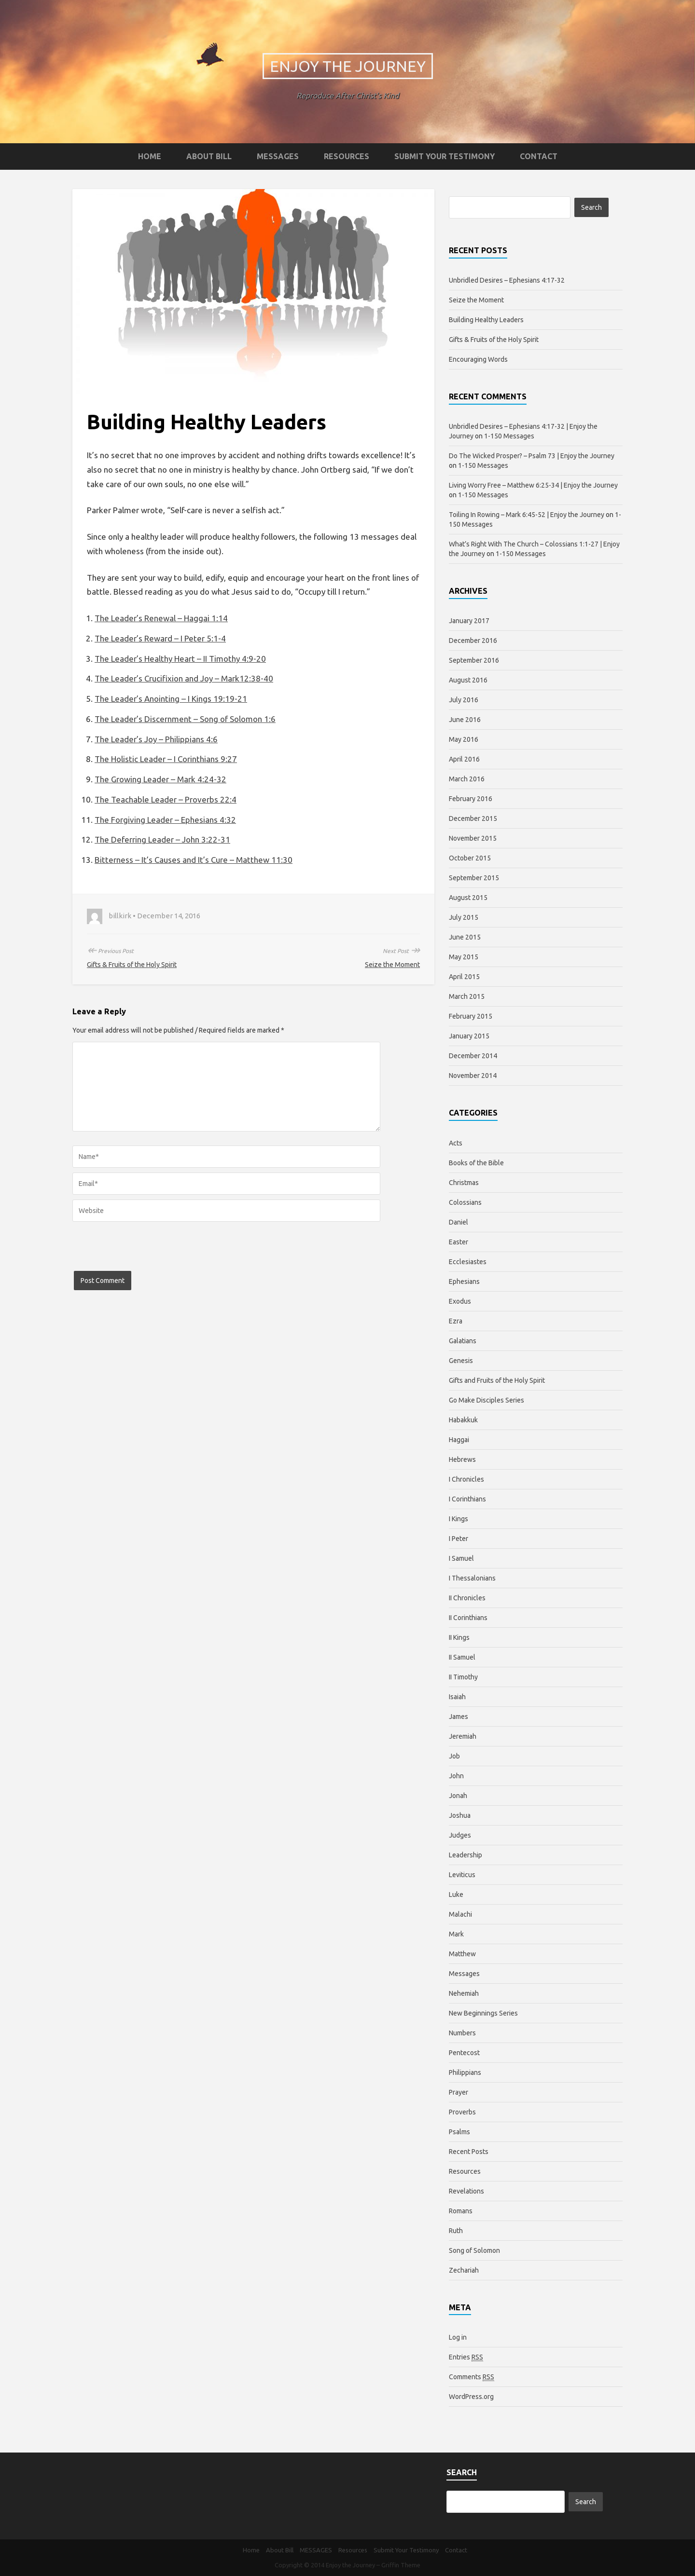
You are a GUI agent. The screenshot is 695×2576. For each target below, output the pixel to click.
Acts (455, 1143)
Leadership (465, 1855)
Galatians (462, 1341)
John (456, 1776)
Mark (456, 1934)
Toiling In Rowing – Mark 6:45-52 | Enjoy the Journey (526, 514)
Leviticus (462, 1875)
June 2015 (465, 937)
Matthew (462, 1954)
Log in (458, 2337)
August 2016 (468, 680)
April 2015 (464, 977)
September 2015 (474, 878)
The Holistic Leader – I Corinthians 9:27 (166, 758)
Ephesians (464, 1281)
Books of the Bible (476, 1163)
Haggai (459, 1440)
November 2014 (473, 1075)
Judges (460, 1835)
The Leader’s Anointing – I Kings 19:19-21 (171, 698)
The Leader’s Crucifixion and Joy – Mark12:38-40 (184, 678)
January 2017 (469, 621)
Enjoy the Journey (348, 66)
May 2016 (463, 739)
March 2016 (467, 779)
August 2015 (468, 897)
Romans (461, 2211)
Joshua (460, 1815)
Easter (458, 1242)
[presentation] (145, 1252)
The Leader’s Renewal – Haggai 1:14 (161, 618)
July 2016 (463, 700)
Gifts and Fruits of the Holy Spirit (497, 1380)
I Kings (458, 1519)
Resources (346, 156)
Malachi (460, 1914)
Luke (456, 1894)
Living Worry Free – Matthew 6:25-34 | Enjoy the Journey (533, 485)
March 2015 (467, 996)
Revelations (466, 2191)
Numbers (462, 2033)
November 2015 (473, 838)
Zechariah (464, 2270)
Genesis (461, 1360)
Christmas (464, 1182)
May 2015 (463, 957)
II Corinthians (468, 1618)
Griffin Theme (400, 2565)
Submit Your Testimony (444, 156)
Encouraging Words (478, 359)
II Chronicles (467, 1598)
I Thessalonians (472, 1578)
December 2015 (473, 818)
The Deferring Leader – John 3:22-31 (162, 839)
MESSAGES (278, 156)
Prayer (458, 2092)
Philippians (465, 2072)
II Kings (459, 1637)
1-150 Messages (509, 436)
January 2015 (469, 1036)
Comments (471, 2377)
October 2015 (470, 858)
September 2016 (474, 660)
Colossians (465, 1202)
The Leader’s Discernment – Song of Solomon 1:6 (185, 718)
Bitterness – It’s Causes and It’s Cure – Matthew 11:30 (193, 859)
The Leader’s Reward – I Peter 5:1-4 (160, 638)
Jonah (458, 1795)
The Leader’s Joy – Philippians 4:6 (156, 739)
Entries (466, 2357)
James (458, 1716)
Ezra (455, 1321)
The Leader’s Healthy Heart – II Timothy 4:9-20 (180, 658)
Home (149, 156)
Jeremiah (462, 1736)
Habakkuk (463, 1420)
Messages (464, 1973)
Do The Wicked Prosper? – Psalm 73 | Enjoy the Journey (531, 456)
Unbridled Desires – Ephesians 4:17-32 (507, 280)
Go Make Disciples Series (486, 1400)
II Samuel (462, 1657)
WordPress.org (471, 2396)
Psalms (459, 2132)
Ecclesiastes (467, 1262)
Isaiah (457, 1697)
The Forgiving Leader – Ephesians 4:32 (165, 819)
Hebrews (462, 1459)
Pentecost (464, 2053)
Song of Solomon (474, 2250)
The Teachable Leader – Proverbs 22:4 (165, 799)
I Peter (458, 1538)
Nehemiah (464, 1993)
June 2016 (465, 719)
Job (454, 1756)
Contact (538, 156)
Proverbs (462, 2112)
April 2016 (464, 759)
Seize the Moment (392, 964)
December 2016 (473, 640)
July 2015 (463, 917)
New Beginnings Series (483, 2013)
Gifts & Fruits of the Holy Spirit (132, 964)
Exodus (460, 1301)
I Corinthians (467, 1499)
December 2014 (473, 1056)
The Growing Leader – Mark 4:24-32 (160, 779)
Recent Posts (468, 2151)
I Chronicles (466, 1479)
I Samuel (461, 1558)
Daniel (458, 1222)
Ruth (456, 2231)
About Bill (209, 156)
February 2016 (470, 799)
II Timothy (463, 1677)
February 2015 (470, 1016)
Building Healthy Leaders (486, 320)
